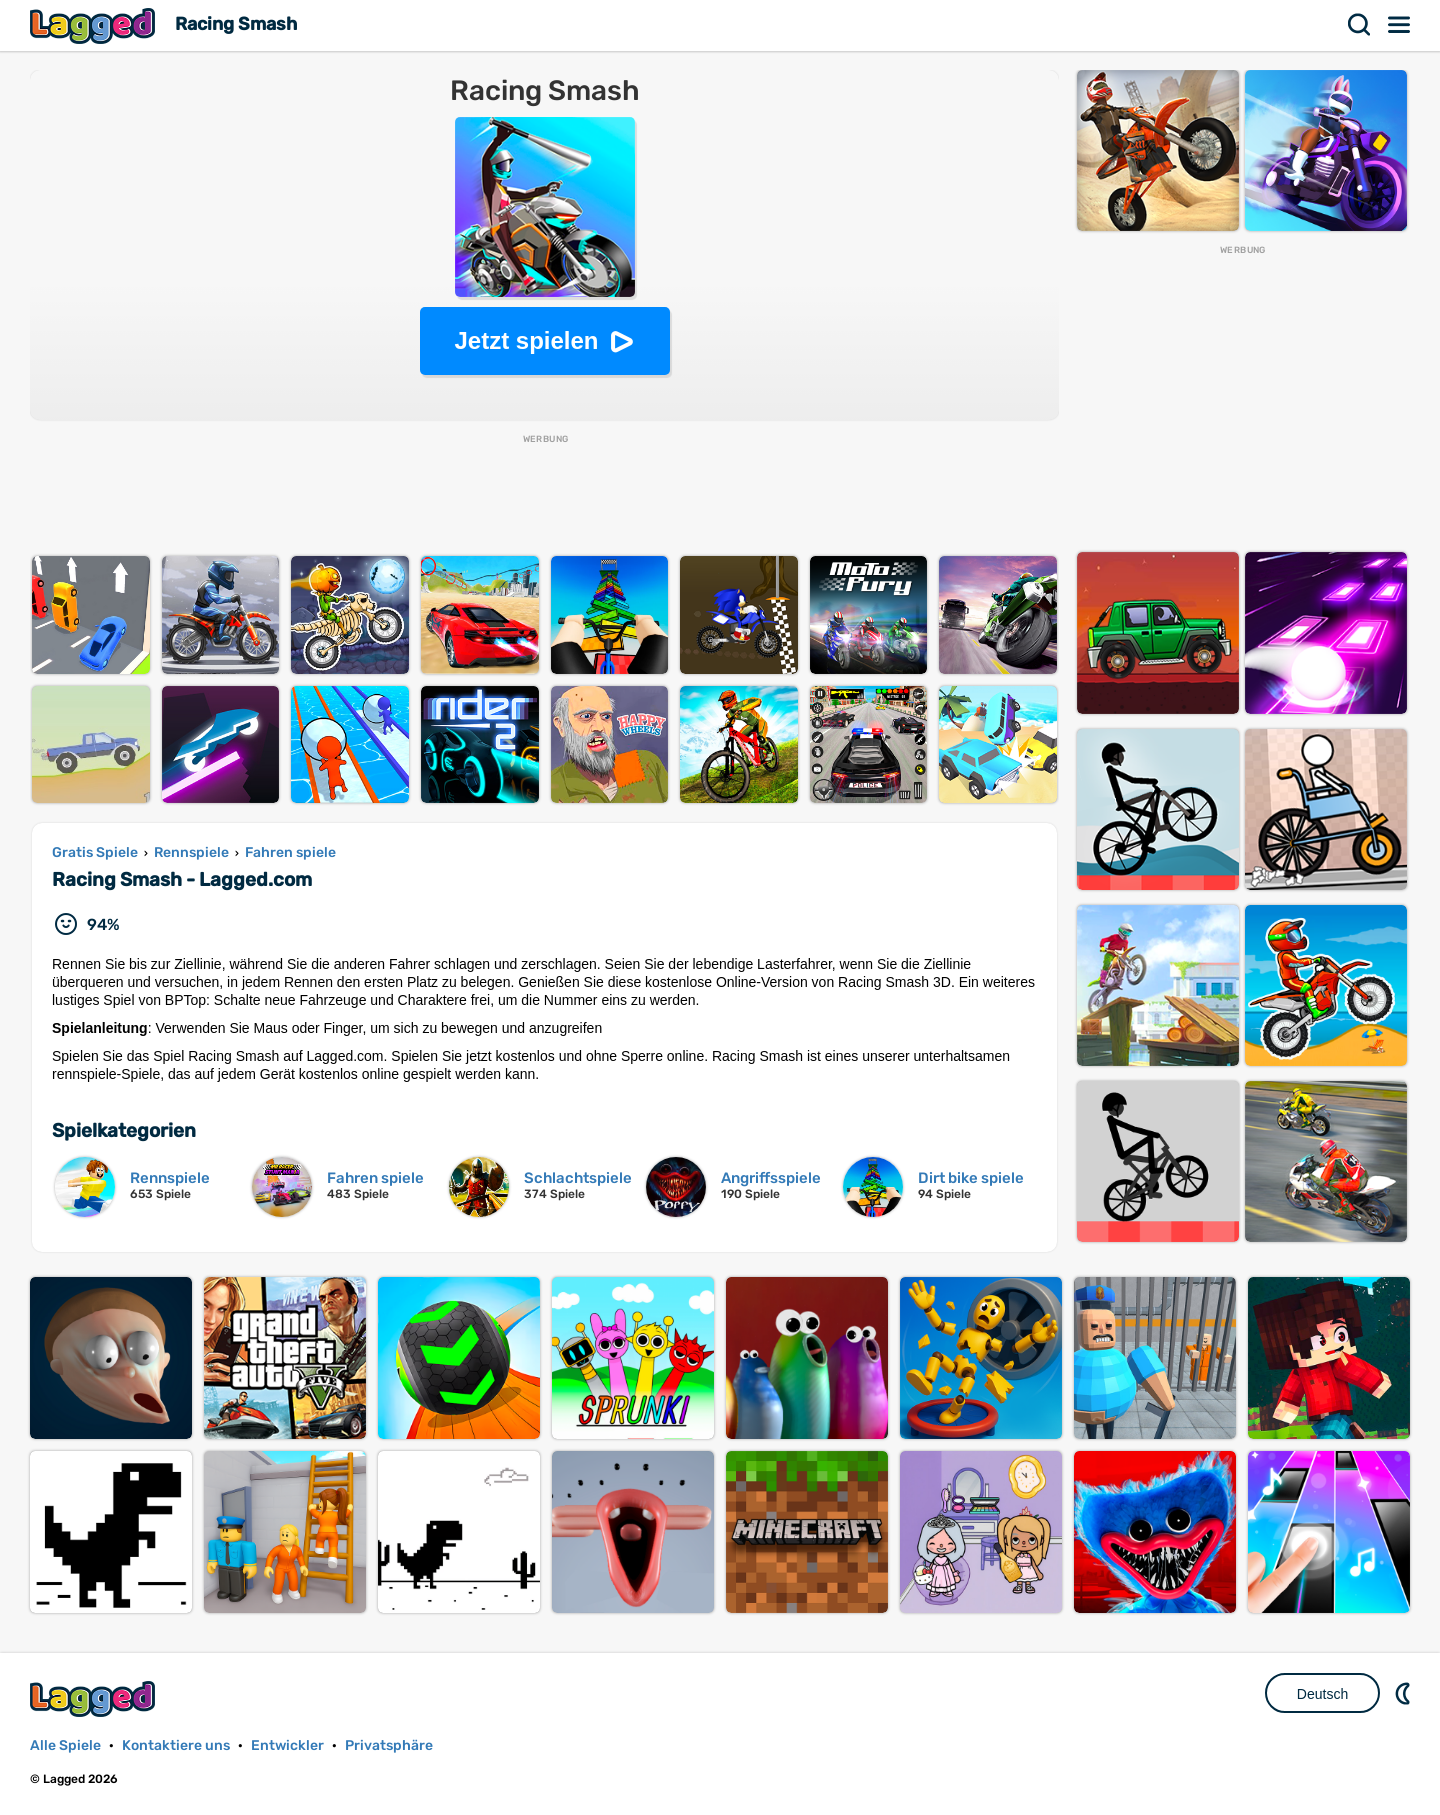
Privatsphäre (389, 1745)
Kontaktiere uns (176, 1745)
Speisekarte (1400, 25)
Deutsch (1322, 1694)
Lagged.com (95, 1698)
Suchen (1360, 25)
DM (1405, 1693)
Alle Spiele (65, 1745)
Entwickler (287, 1745)
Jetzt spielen (526, 340)
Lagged (95, 25)
